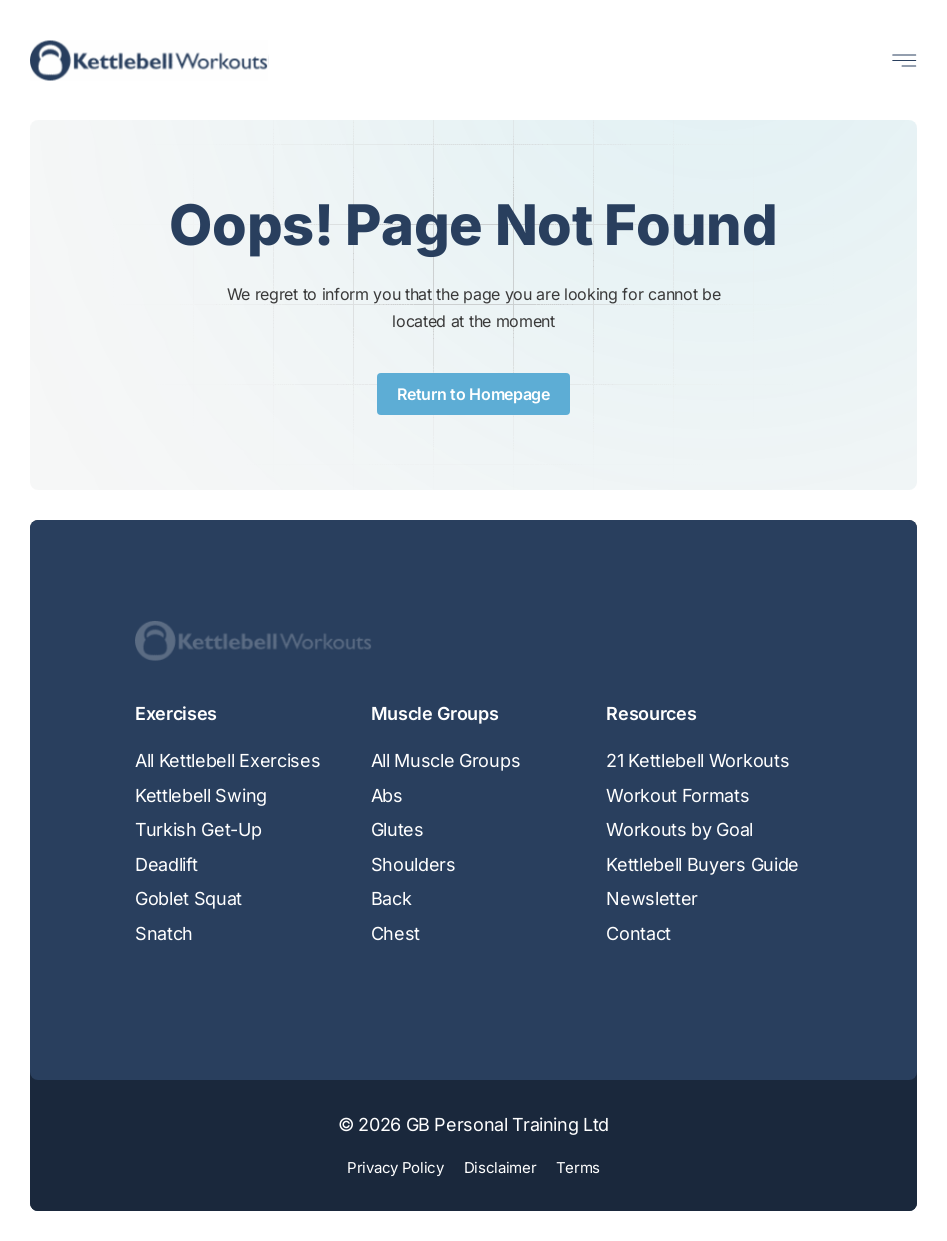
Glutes (397, 829)
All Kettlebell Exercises (227, 760)
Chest (395, 933)
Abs (387, 795)
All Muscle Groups (446, 760)
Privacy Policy (395, 1167)
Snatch (164, 933)
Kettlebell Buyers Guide (702, 864)
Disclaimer (500, 1167)
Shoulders (413, 864)
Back (391, 898)
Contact (638, 933)
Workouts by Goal (679, 829)
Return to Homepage (473, 394)
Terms (577, 1167)
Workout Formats (677, 795)
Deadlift (166, 864)
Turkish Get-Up (198, 829)
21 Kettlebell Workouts (697, 760)
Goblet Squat (188, 898)
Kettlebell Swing (201, 795)
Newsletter (652, 898)
